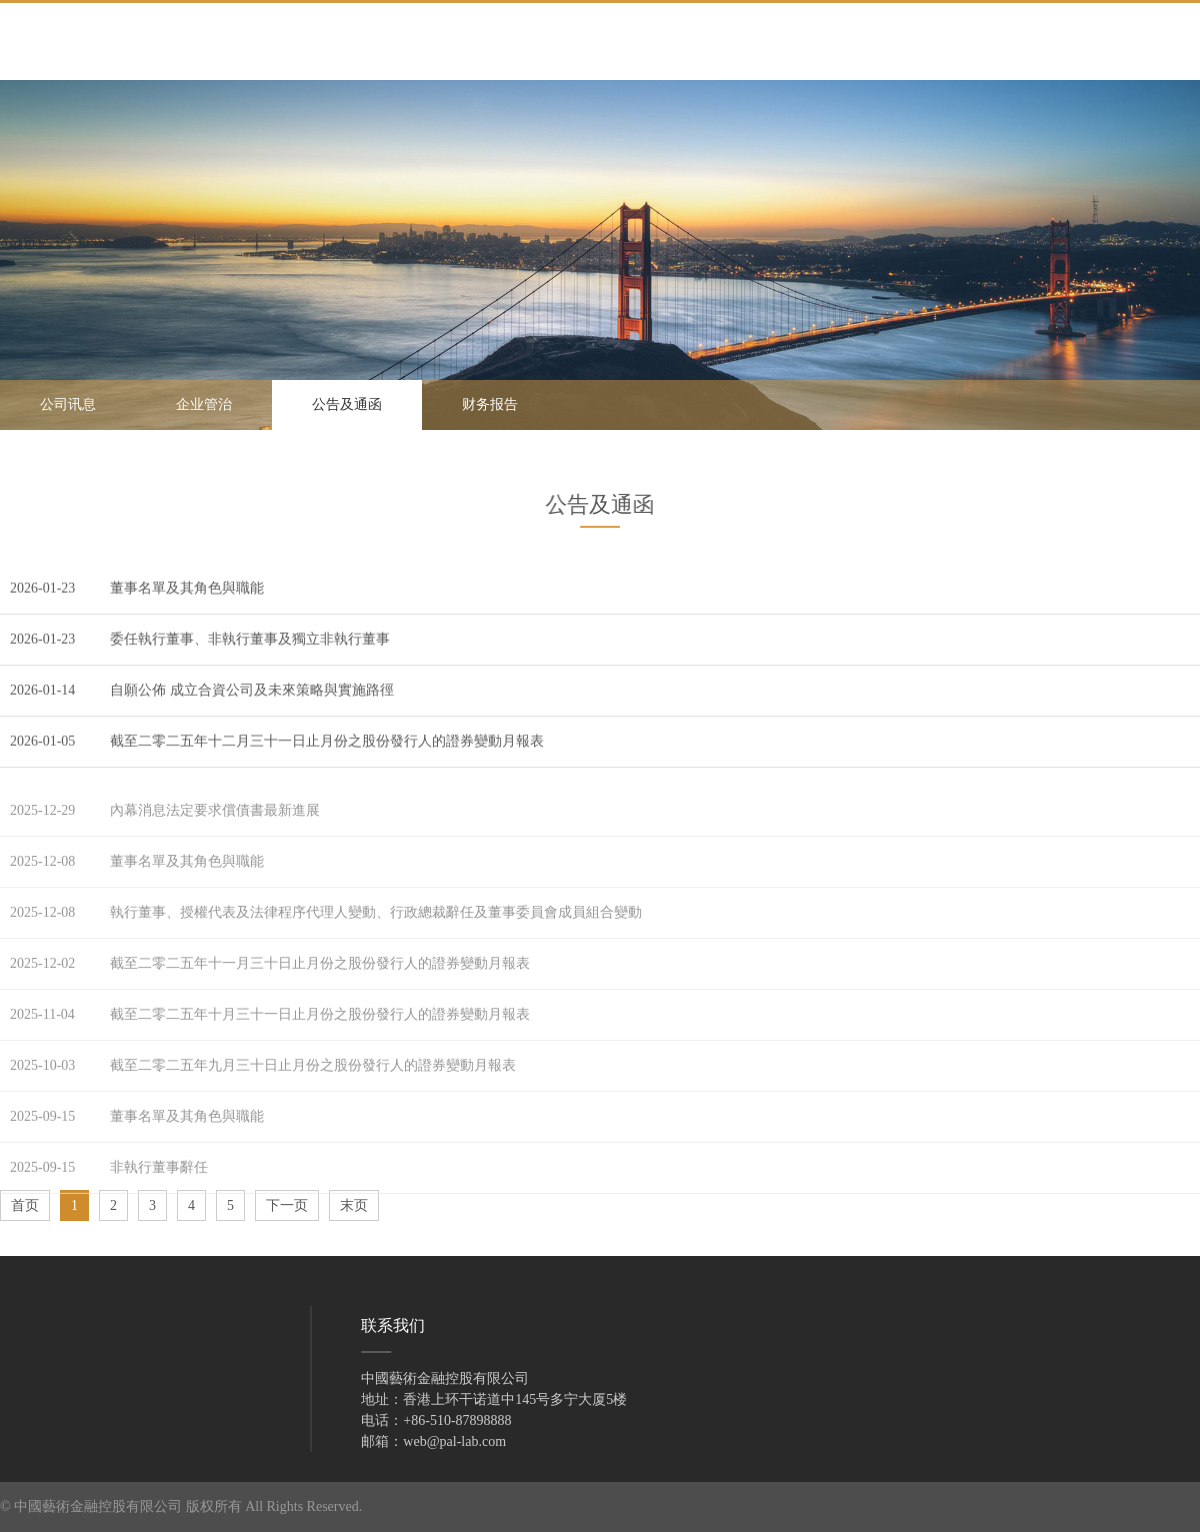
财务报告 (490, 404)
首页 (25, 1205)
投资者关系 (56, 1383)
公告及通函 (347, 404)
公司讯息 (68, 404)
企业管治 (204, 404)
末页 (354, 1205)
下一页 (287, 1205)
